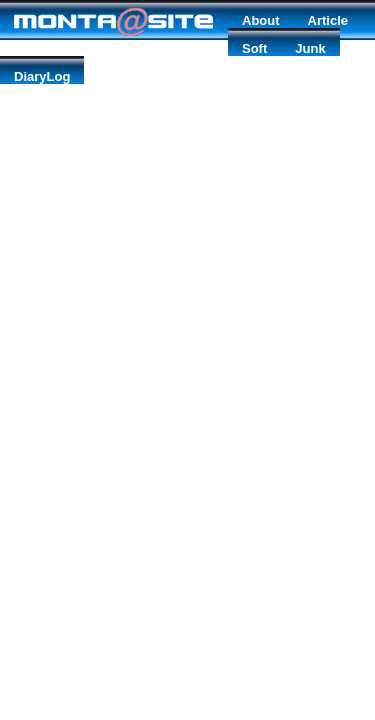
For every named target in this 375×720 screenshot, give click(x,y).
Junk (310, 48)
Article (328, 20)
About (261, 20)
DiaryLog (42, 76)
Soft (254, 48)
